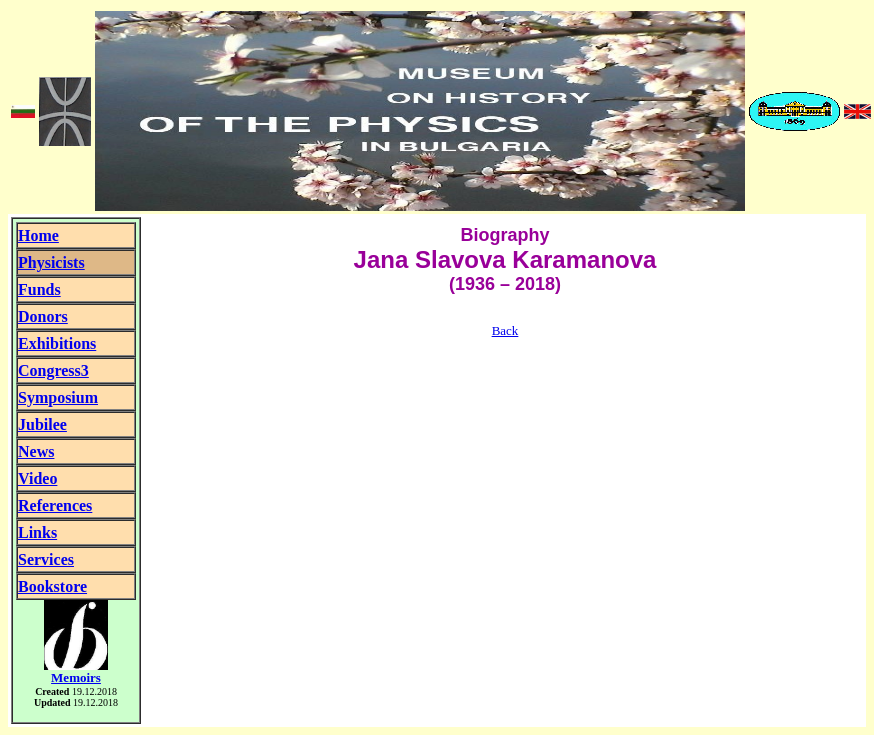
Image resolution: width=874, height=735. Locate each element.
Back (505, 330)
